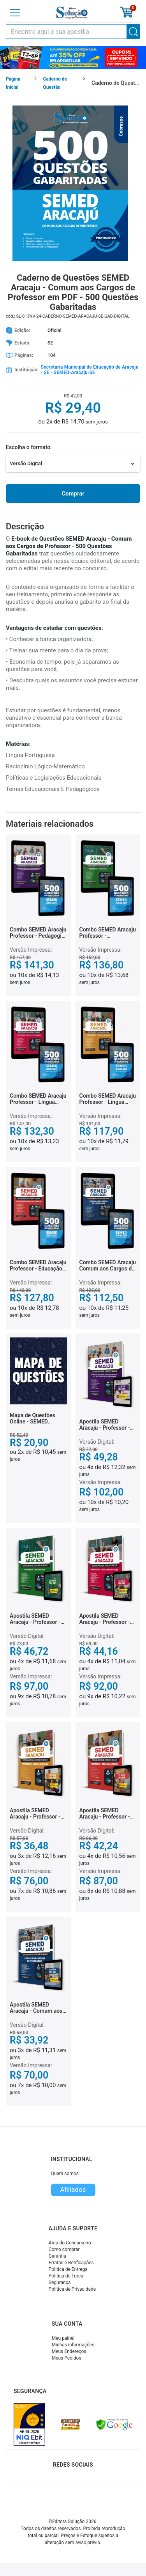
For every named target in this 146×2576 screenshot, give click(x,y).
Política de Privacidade (72, 2289)
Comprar (73, 493)
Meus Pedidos (66, 2358)
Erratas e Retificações (71, 2262)
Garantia (57, 2256)
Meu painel (63, 2338)
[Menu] (15, 13)
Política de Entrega (68, 2269)
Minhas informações (73, 2344)
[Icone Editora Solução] (72, 13)
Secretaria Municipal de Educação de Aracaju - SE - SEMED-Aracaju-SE (89, 369)
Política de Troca (66, 2276)
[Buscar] (134, 31)
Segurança (60, 2282)
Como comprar (64, 2249)
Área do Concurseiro (70, 2242)
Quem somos (65, 2173)
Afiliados (73, 2189)
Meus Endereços (69, 2351)
